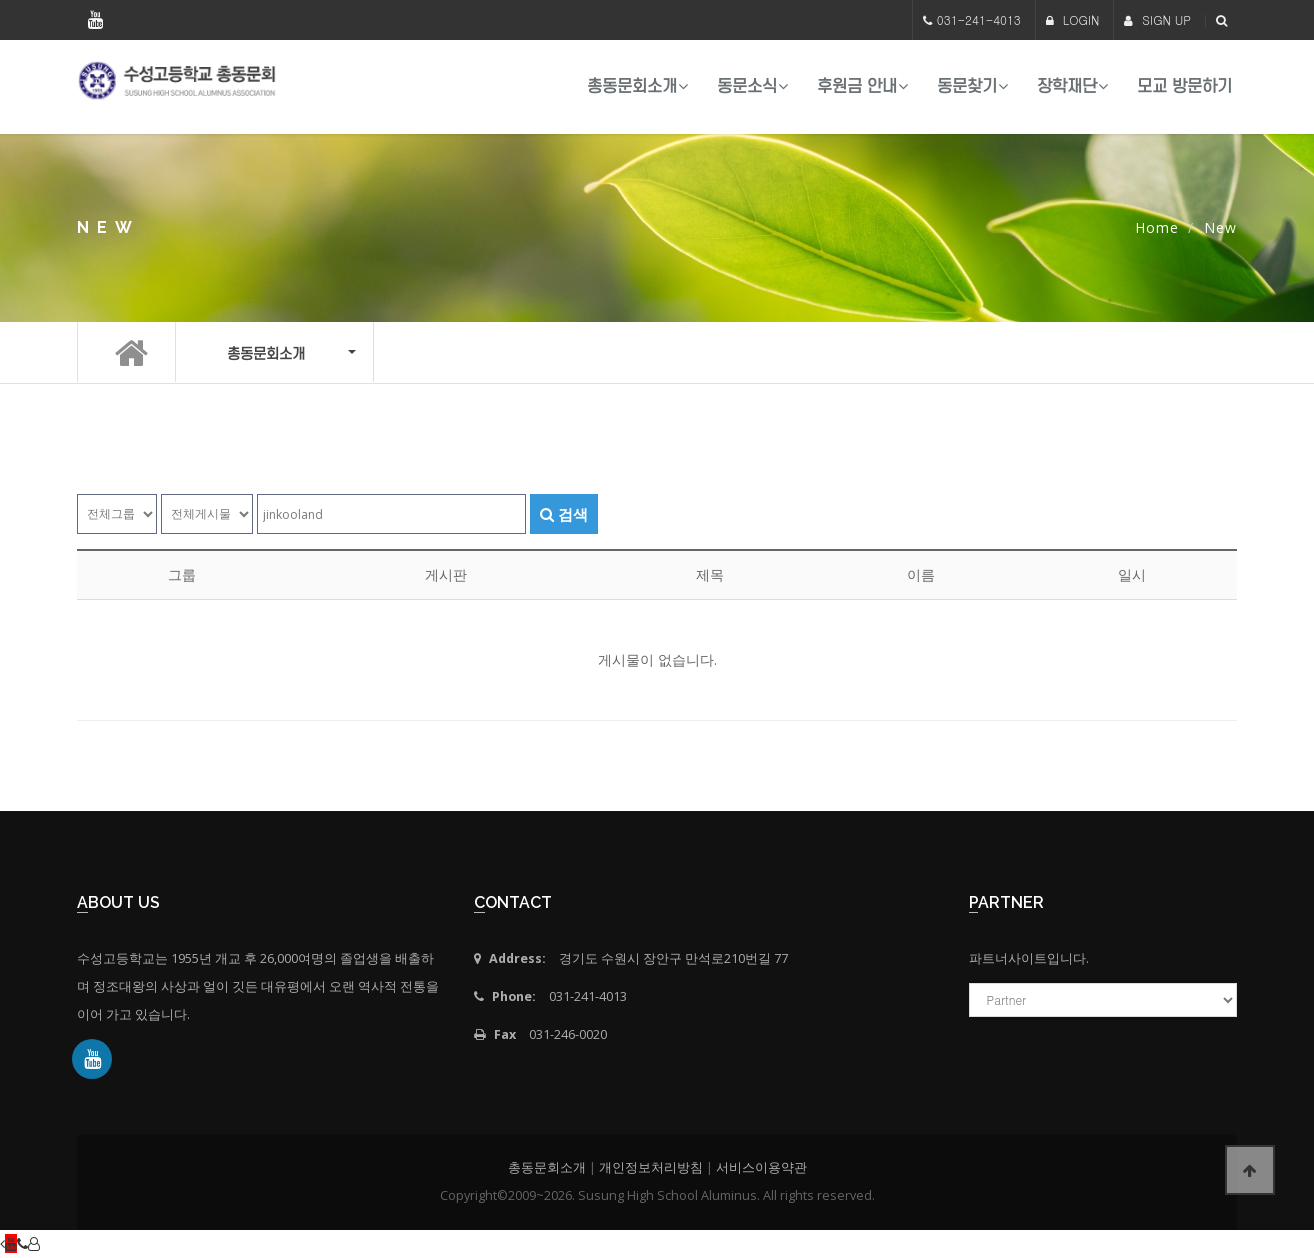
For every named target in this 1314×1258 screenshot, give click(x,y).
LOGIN (1073, 19)
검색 (564, 514)
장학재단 (1067, 86)
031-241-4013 (979, 19)
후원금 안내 (857, 86)
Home (1157, 227)
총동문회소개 (632, 86)
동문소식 (747, 86)
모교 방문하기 (1184, 86)
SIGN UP (1157, 19)
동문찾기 (967, 86)
